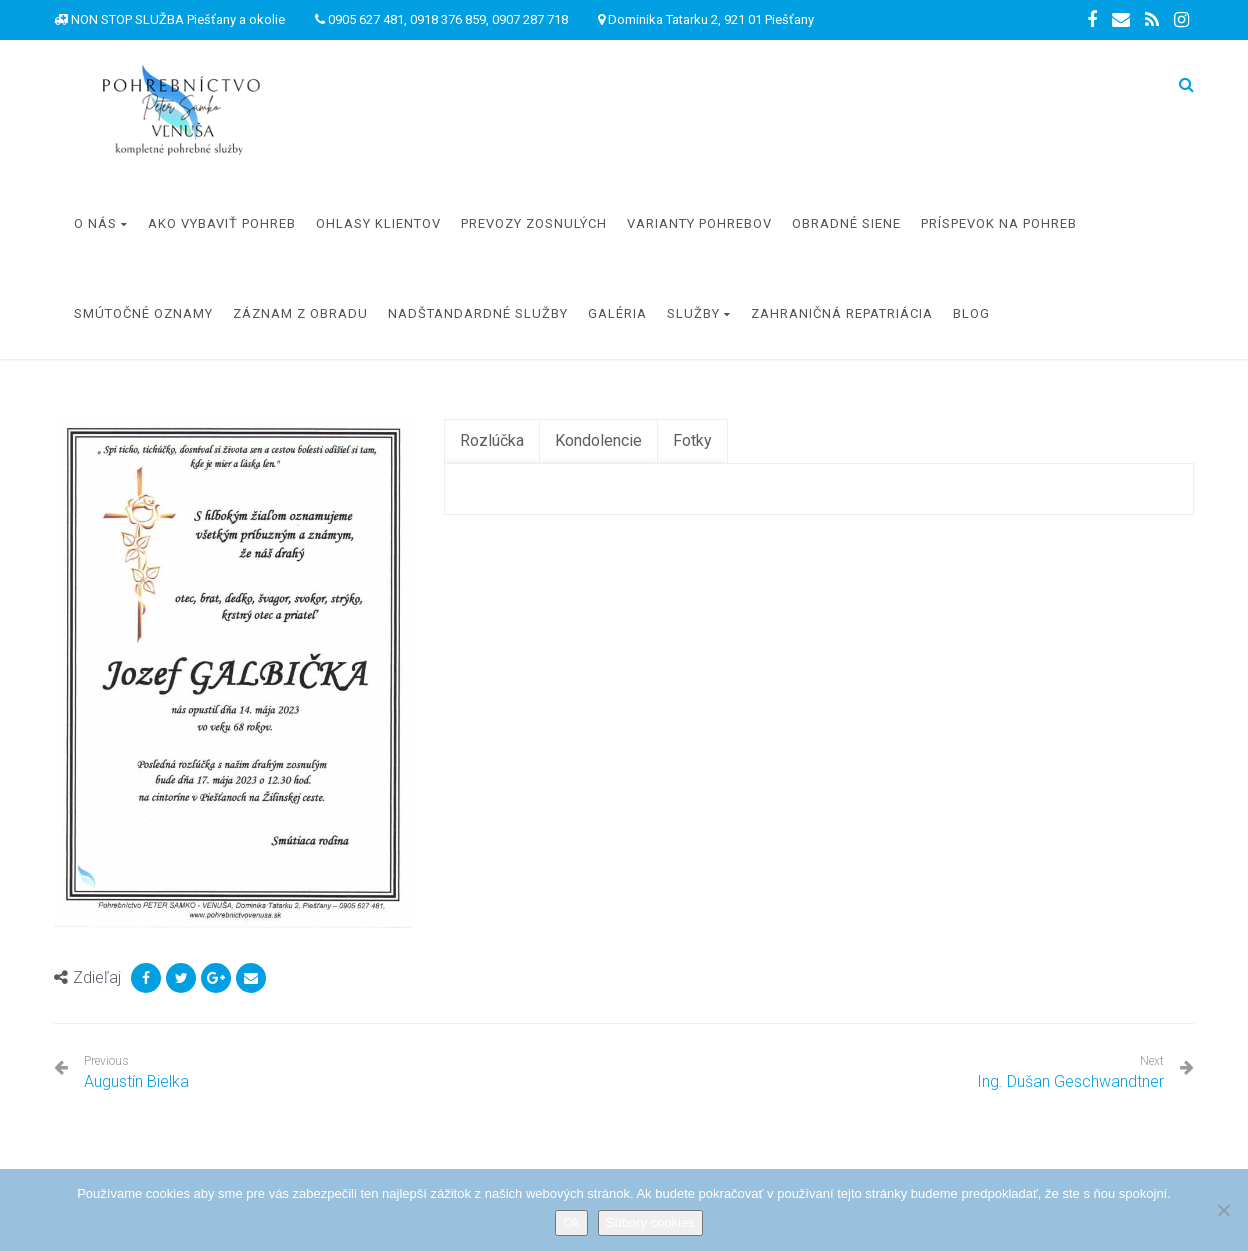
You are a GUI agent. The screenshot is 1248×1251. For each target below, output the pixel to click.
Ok (571, 1222)
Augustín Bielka (136, 1072)
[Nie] (1223, 1210)
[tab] (492, 441)
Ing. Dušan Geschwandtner (1070, 1081)
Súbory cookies (650, 1222)
